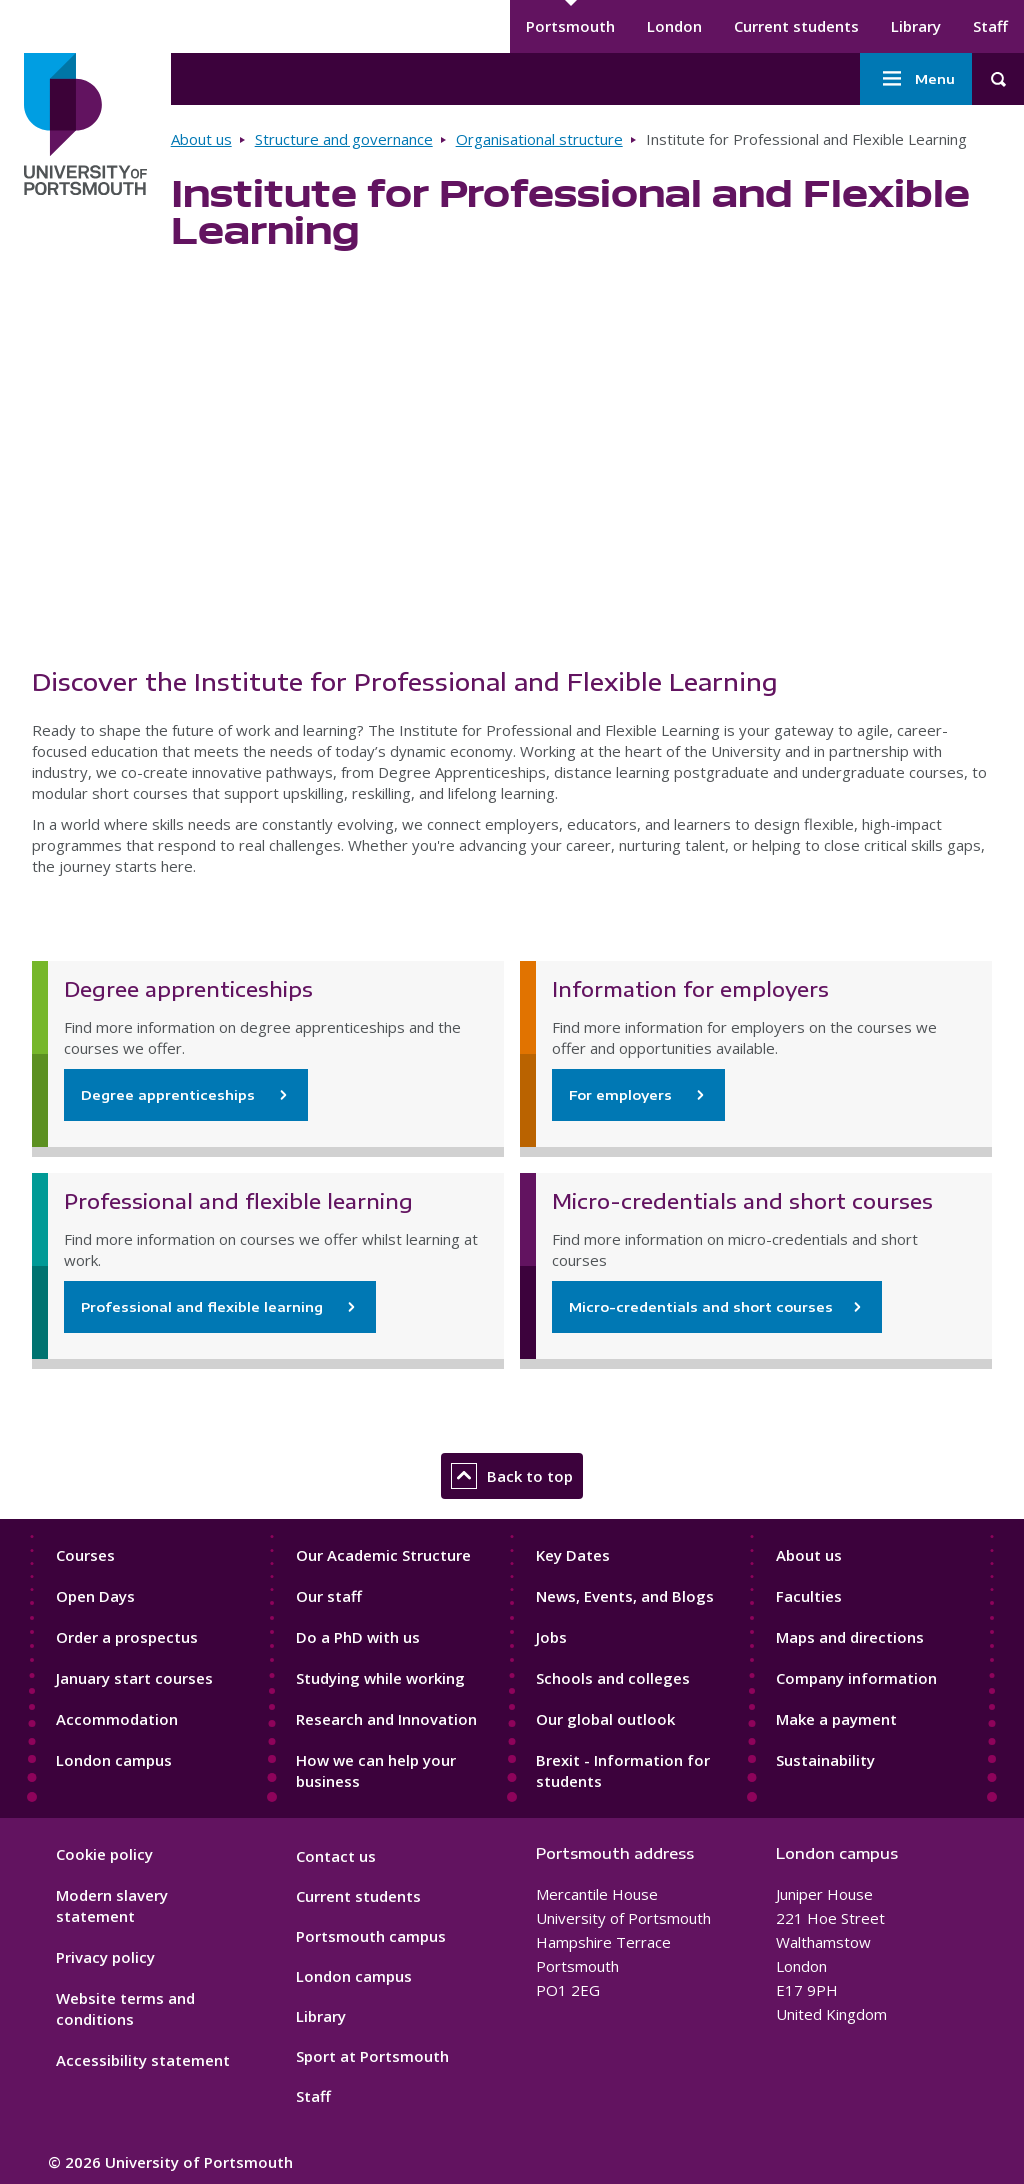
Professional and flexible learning (204, 1307)
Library (916, 26)
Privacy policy (105, 1957)
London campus (114, 1760)
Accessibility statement (143, 2060)
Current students (796, 26)
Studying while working (380, 1678)
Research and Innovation (386, 1719)
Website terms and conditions (125, 2008)
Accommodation (117, 1719)
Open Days (95, 1596)
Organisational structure (539, 139)
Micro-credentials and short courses (701, 1307)
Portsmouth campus (371, 1936)
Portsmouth (570, 26)
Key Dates (573, 1555)
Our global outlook (605, 1719)
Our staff (329, 1596)
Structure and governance (344, 139)
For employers (622, 1095)
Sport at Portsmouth (372, 2056)
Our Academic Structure (383, 1555)
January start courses (134, 1678)
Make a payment (836, 1719)
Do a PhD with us (358, 1637)
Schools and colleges (613, 1678)
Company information (856, 1678)
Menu (916, 79)
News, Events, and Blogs (625, 1596)
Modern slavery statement (112, 1905)
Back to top (512, 1476)
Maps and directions (850, 1637)
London (674, 26)
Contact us (336, 1856)
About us (201, 139)
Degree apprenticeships (170, 1095)
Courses (85, 1555)
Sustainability (825, 1760)
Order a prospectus (127, 1637)
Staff (990, 26)
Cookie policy (104, 1854)
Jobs (551, 1637)
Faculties (809, 1596)
